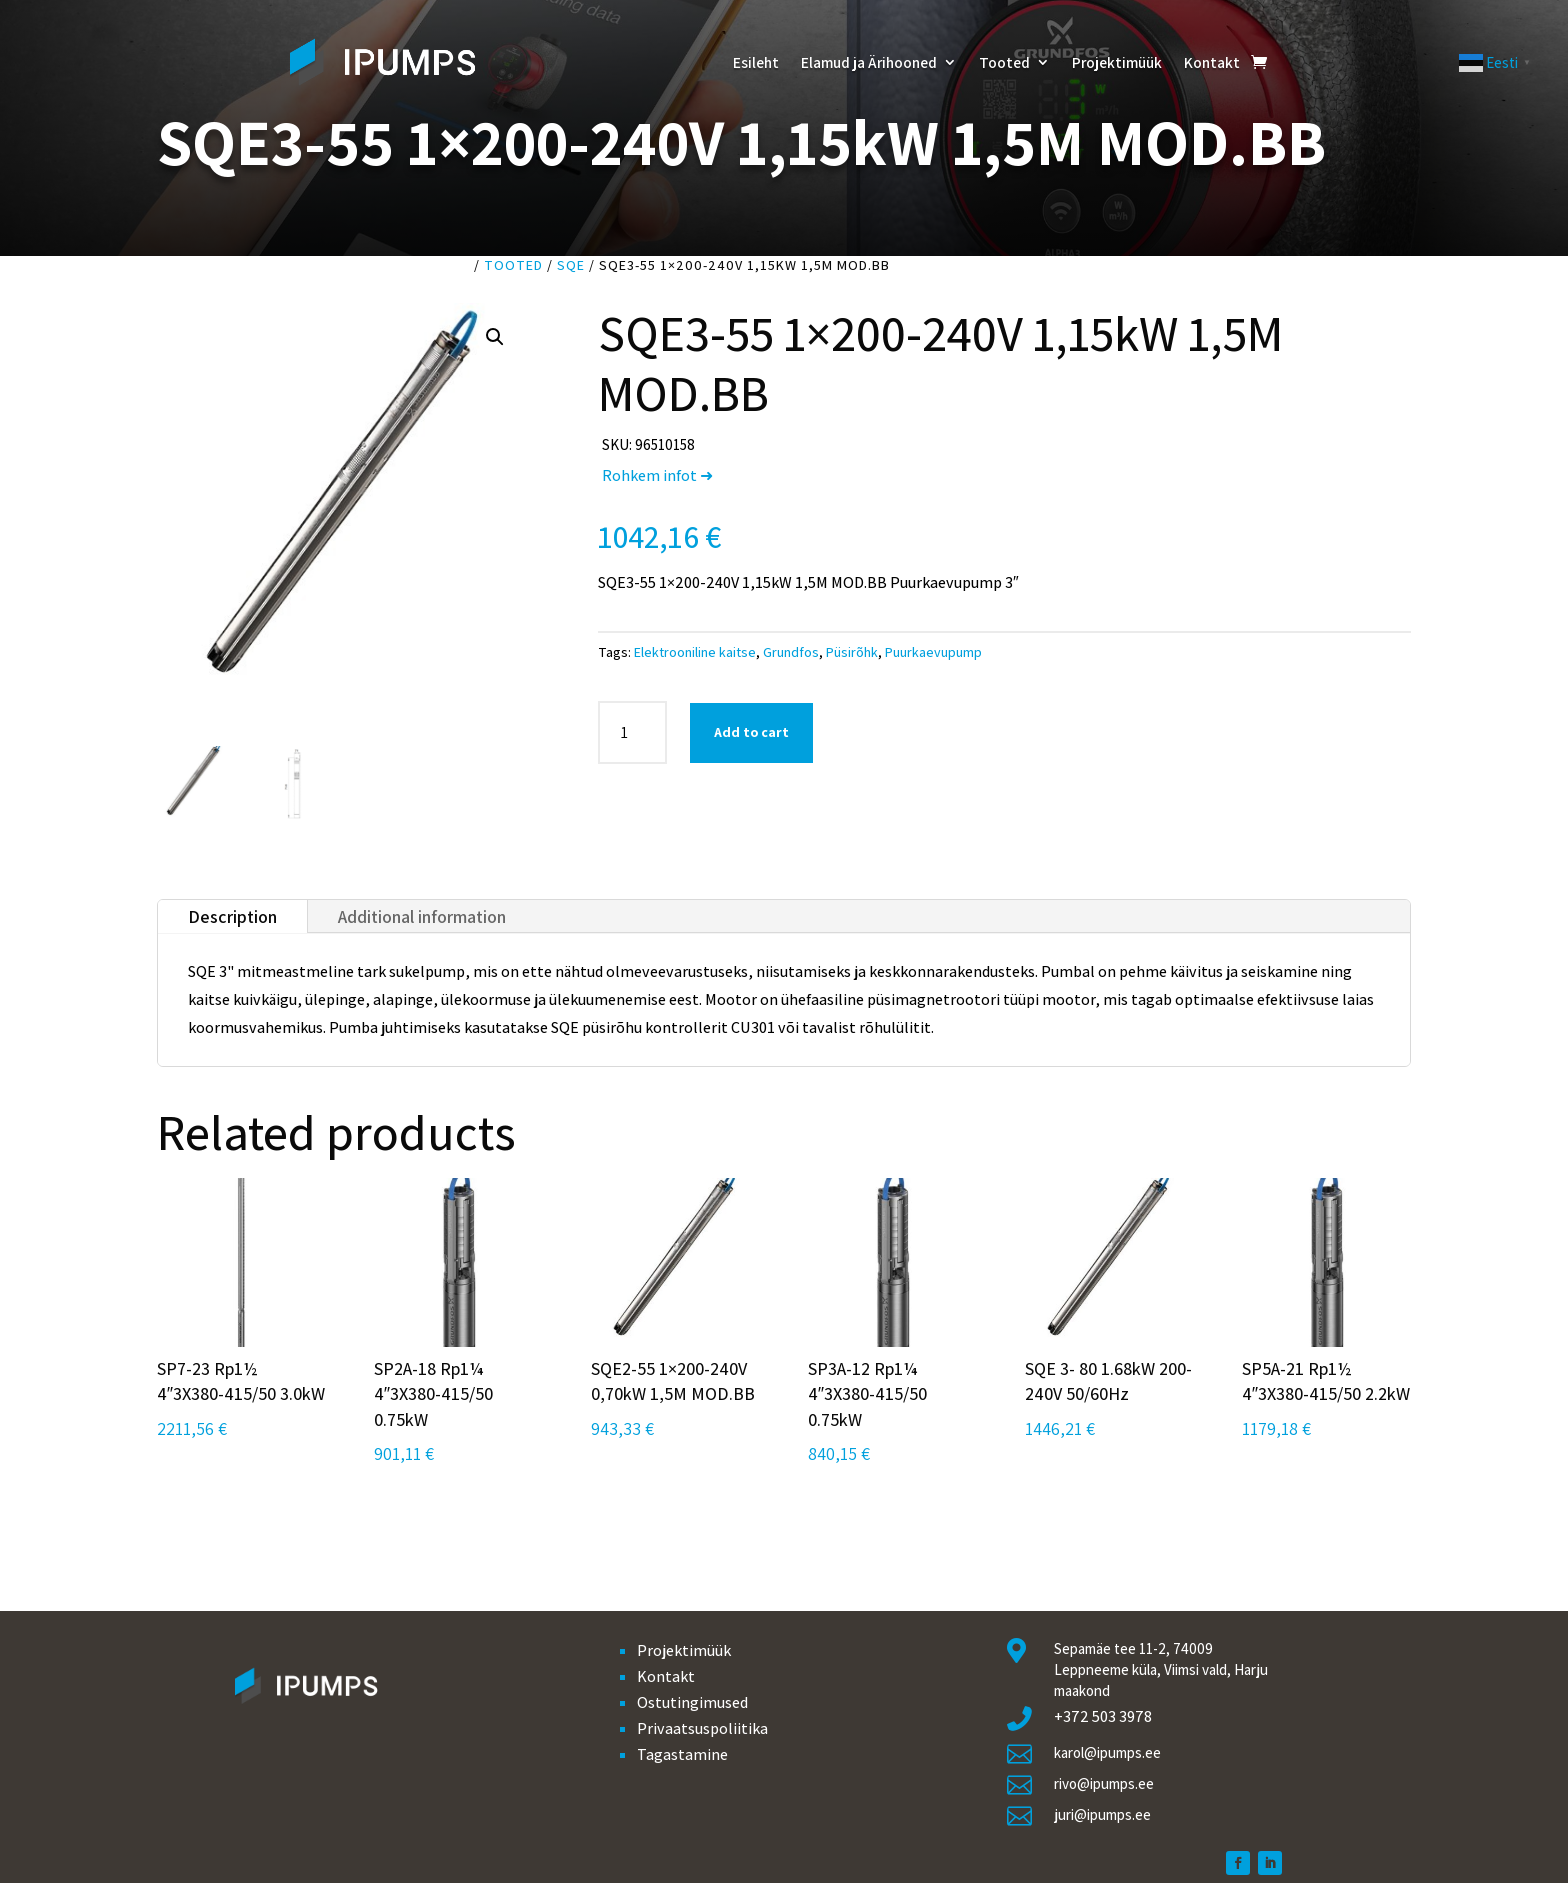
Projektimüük (1117, 62)
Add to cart (751, 732)
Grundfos (791, 652)
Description (232, 916)
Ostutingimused (692, 1702)
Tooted (1004, 62)
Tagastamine (682, 1754)
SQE (571, 265)
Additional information (422, 916)
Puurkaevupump (933, 652)
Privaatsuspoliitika (702, 1728)
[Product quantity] (632, 732)
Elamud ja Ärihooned (869, 62)
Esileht (756, 62)
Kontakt (1212, 62)
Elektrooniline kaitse (695, 652)
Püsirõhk (852, 652)
